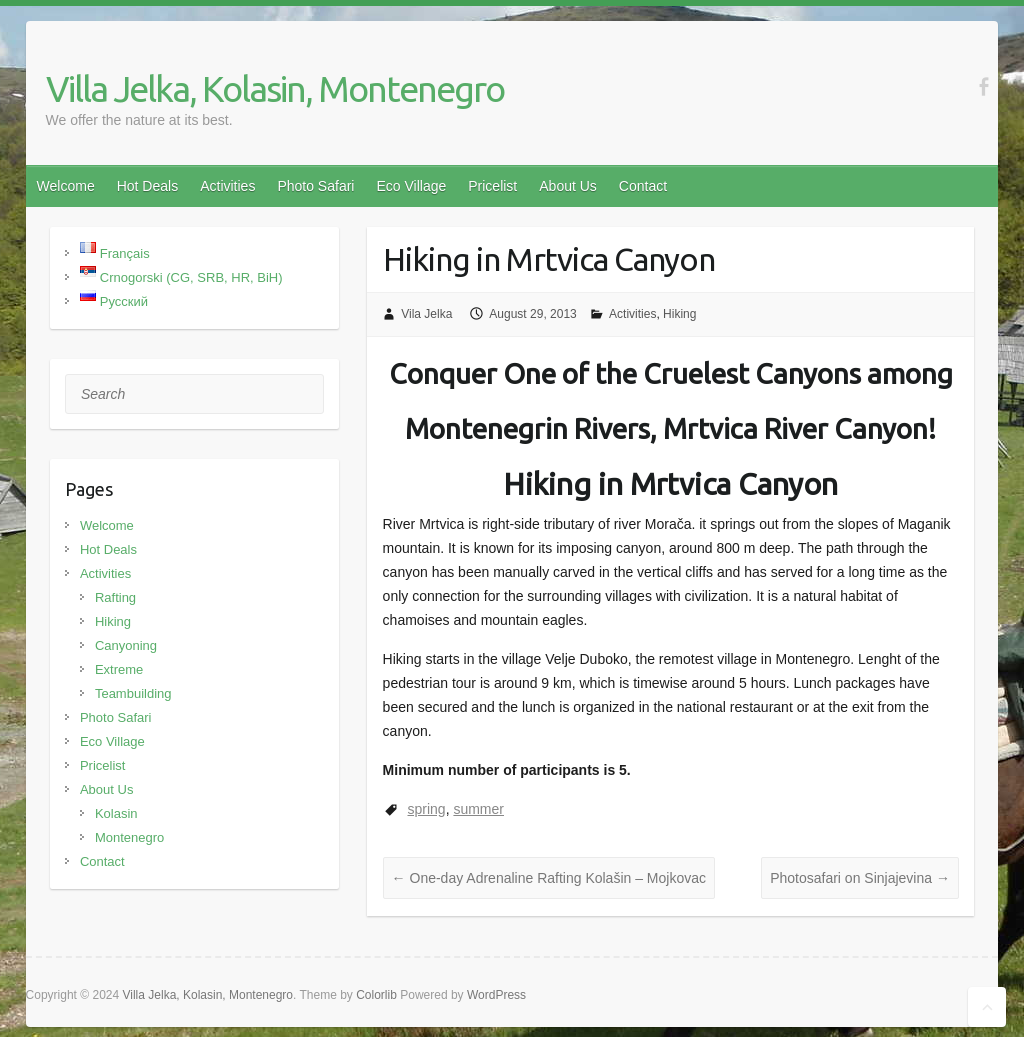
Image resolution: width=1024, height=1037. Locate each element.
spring (427, 809)
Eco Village (411, 186)
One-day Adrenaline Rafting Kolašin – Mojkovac (549, 878)
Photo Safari (315, 186)
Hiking (679, 314)
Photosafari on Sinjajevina (860, 878)
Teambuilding (133, 693)
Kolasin (116, 813)
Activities (227, 186)
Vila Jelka (426, 314)
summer (478, 809)
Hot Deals (147, 186)
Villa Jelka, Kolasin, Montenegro (275, 88)
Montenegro (129, 837)
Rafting (115, 597)
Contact (643, 186)
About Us (568, 186)
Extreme (119, 669)
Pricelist (492, 186)
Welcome (66, 186)
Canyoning (126, 645)
